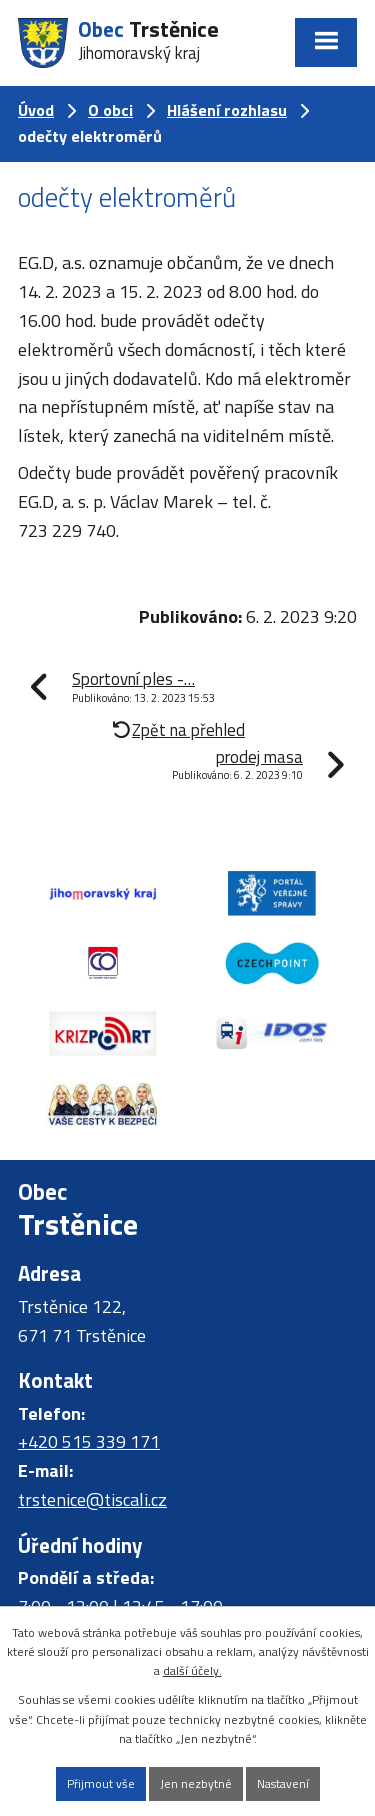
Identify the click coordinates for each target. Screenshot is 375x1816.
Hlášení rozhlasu (227, 110)
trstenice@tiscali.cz (92, 1499)
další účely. (192, 1670)
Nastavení (283, 1783)
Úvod (36, 110)
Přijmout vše (101, 1783)
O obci (110, 110)
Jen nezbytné (196, 1783)
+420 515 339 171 (89, 1441)
